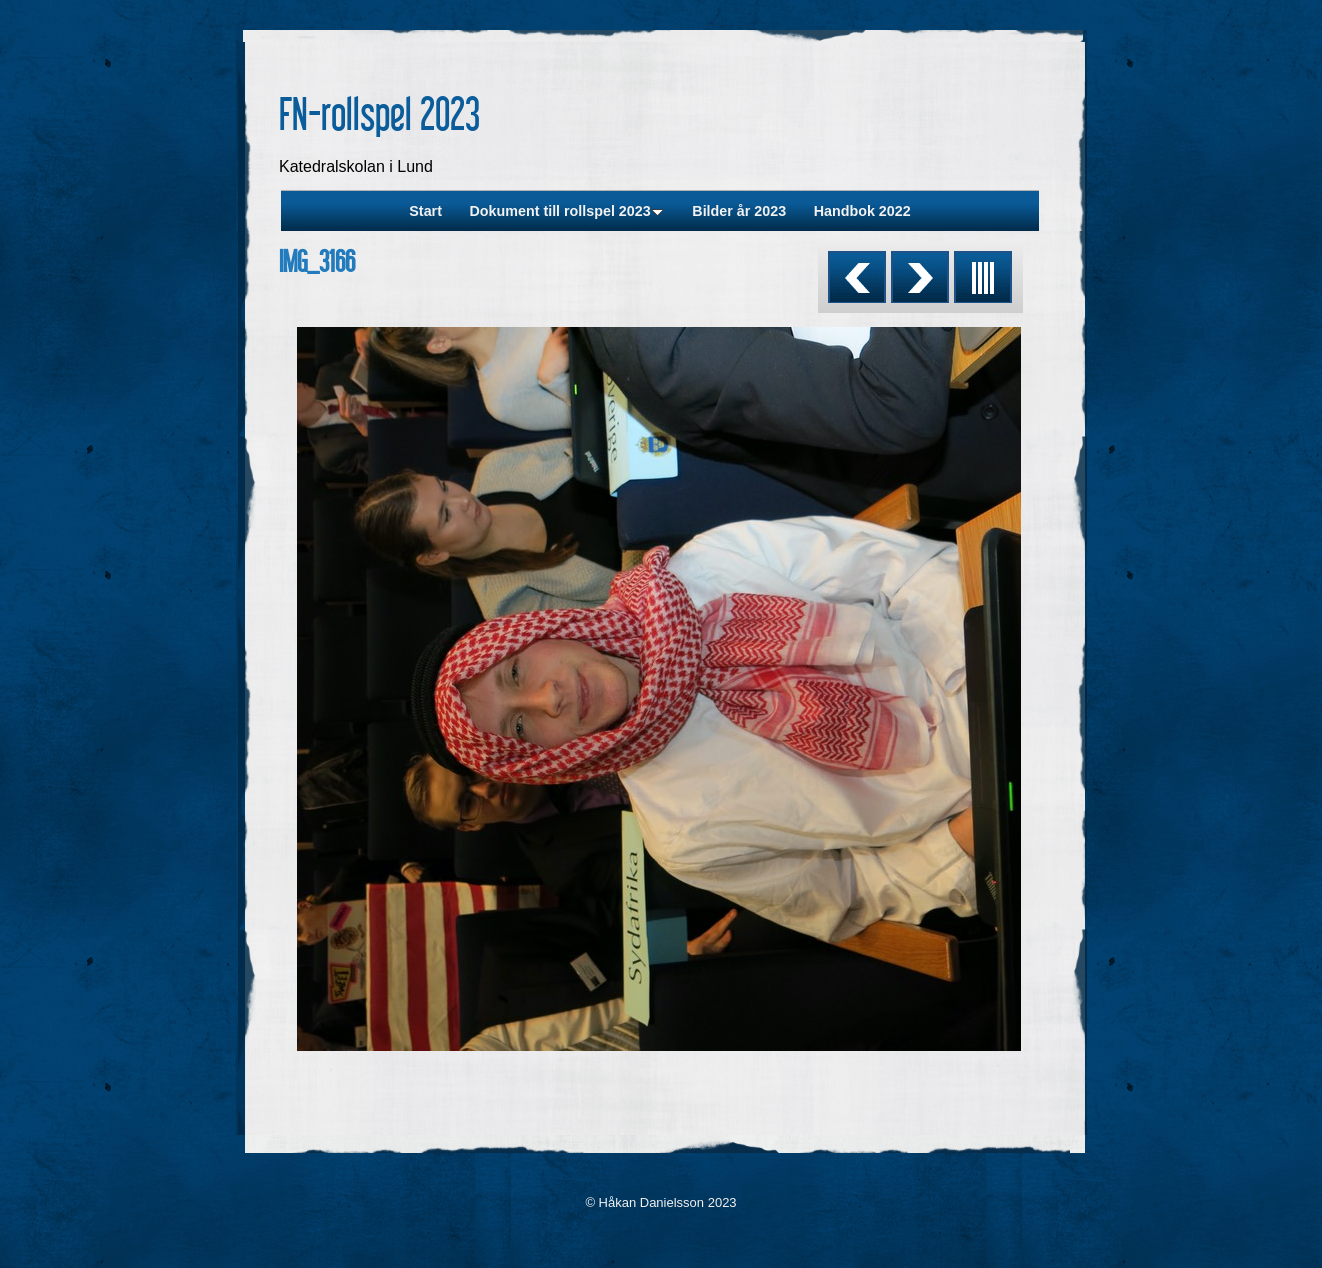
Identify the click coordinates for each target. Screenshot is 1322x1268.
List (983, 277)
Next (920, 277)
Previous (857, 277)
